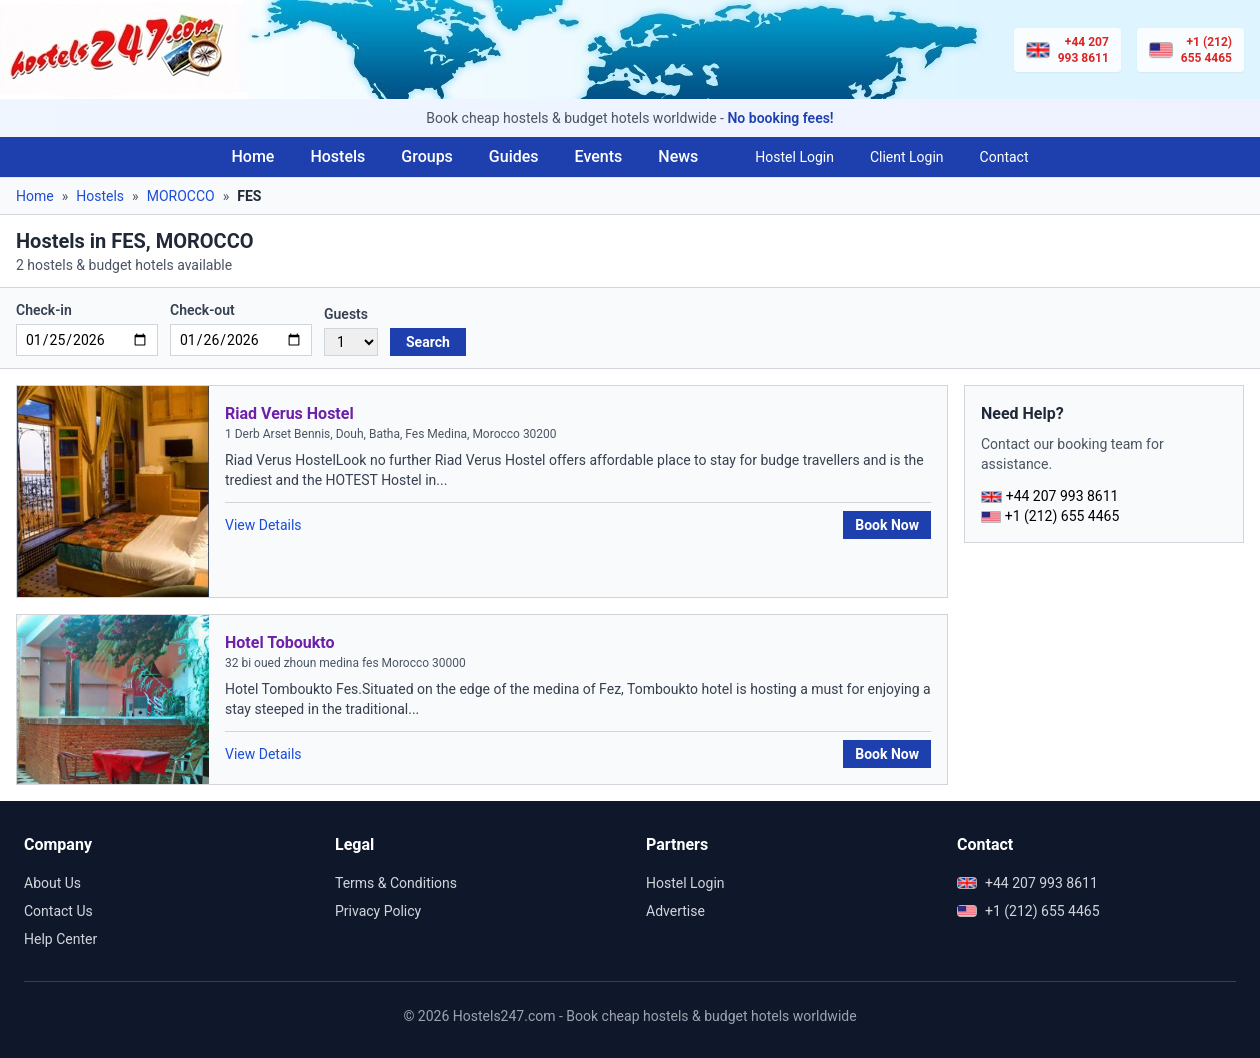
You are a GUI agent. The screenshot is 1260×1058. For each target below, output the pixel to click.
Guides (514, 156)
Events (599, 156)
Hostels (337, 156)
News (678, 156)
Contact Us (58, 911)
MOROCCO (181, 196)
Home (252, 156)
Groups (427, 156)
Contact (1004, 157)
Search (428, 342)
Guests (346, 314)
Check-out (202, 310)
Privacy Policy (378, 911)
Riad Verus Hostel (289, 413)
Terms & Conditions (396, 883)
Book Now (887, 525)
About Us (52, 883)
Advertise (675, 911)
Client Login (907, 157)
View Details (263, 525)
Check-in (44, 310)
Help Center (60, 939)
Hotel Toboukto (280, 642)
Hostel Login (794, 157)
